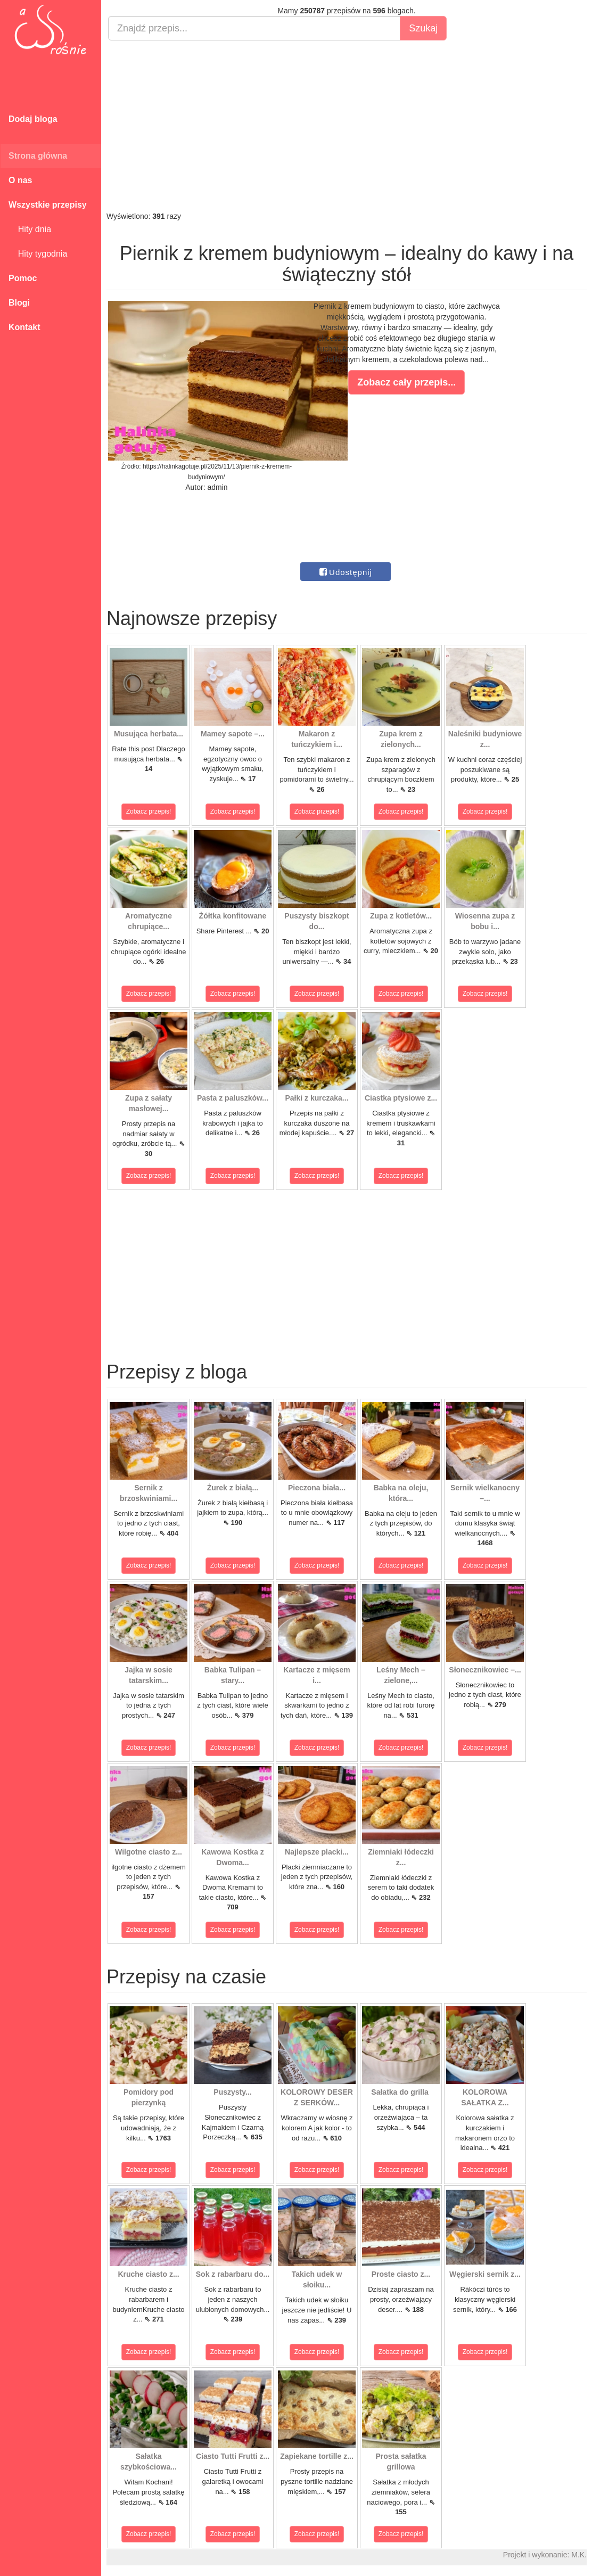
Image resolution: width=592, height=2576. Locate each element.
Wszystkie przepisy (48, 204)
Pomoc (23, 278)
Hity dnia (30, 229)
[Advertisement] (346, 125)
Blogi (19, 302)
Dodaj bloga (33, 119)
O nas (20, 180)
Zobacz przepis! (148, 811)
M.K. (579, 2554)
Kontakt (24, 327)
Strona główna (38, 155)
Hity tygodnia (38, 253)
